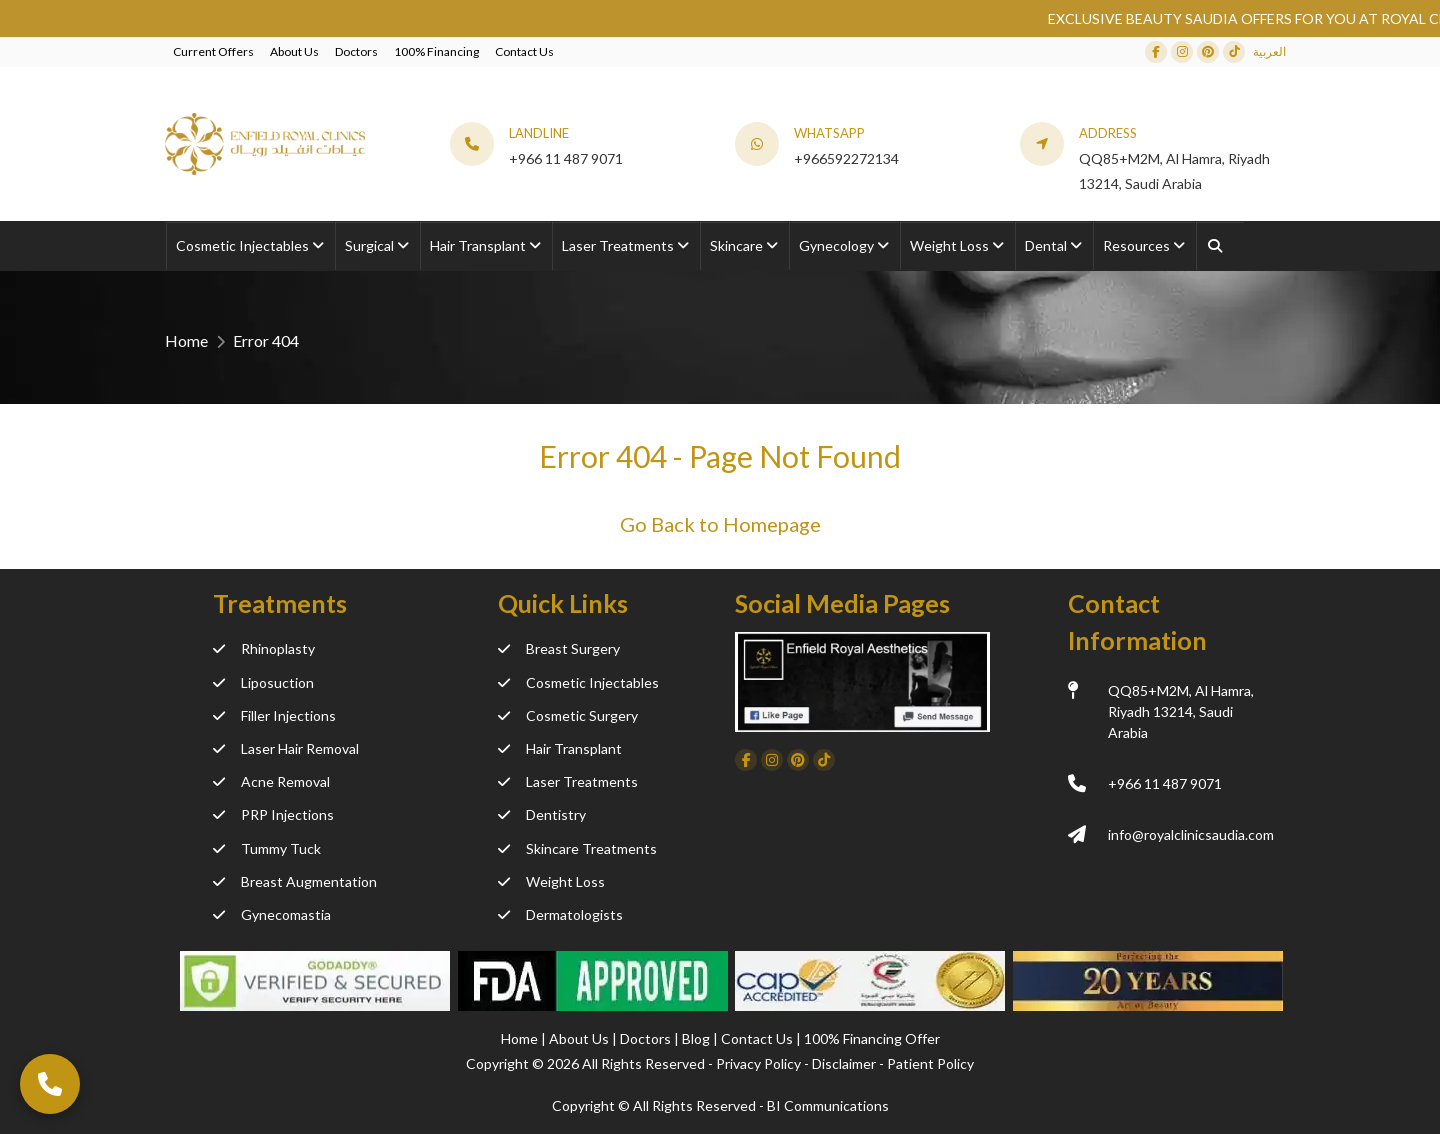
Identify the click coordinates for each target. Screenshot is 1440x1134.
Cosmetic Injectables (578, 682)
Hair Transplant (560, 748)
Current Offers (213, 51)
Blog (697, 1038)
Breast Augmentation (295, 881)
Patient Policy (930, 1063)
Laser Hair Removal (286, 748)
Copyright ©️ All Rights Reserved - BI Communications (720, 1105)
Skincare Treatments (577, 848)
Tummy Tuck (267, 848)
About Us (294, 51)
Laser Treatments (568, 781)
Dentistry (542, 814)
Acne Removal (271, 781)
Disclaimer (844, 1063)
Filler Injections (274, 715)
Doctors (356, 51)
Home (186, 340)
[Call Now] (50, 1084)
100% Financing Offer (872, 1038)
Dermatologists (560, 914)
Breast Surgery (559, 648)
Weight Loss (551, 881)
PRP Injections (273, 814)
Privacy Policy (758, 1063)
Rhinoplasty (264, 648)
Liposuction (263, 682)
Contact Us (524, 51)
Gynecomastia (272, 914)
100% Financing (436, 51)
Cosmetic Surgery (568, 715)
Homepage (772, 524)
